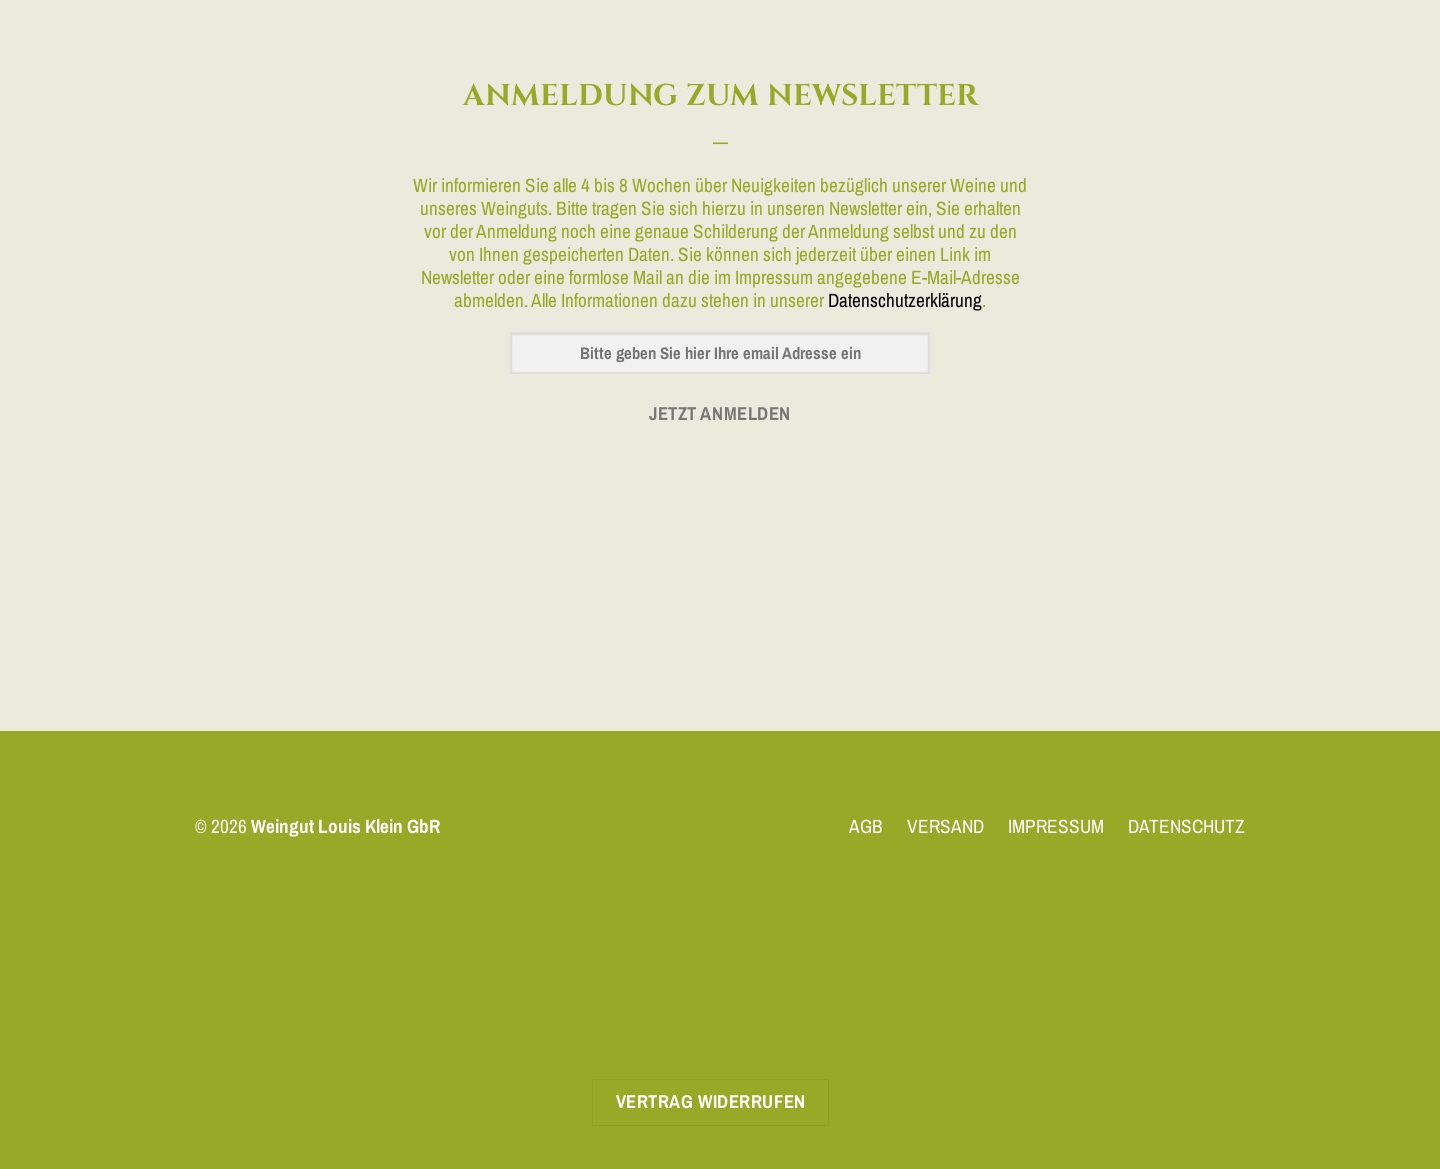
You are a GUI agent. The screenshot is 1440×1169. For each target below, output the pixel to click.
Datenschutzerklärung (905, 300)
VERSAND (945, 826)
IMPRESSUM (1056, 826)
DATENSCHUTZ (1186, 826)
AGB (866, 826)
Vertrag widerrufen (711, 1101)
